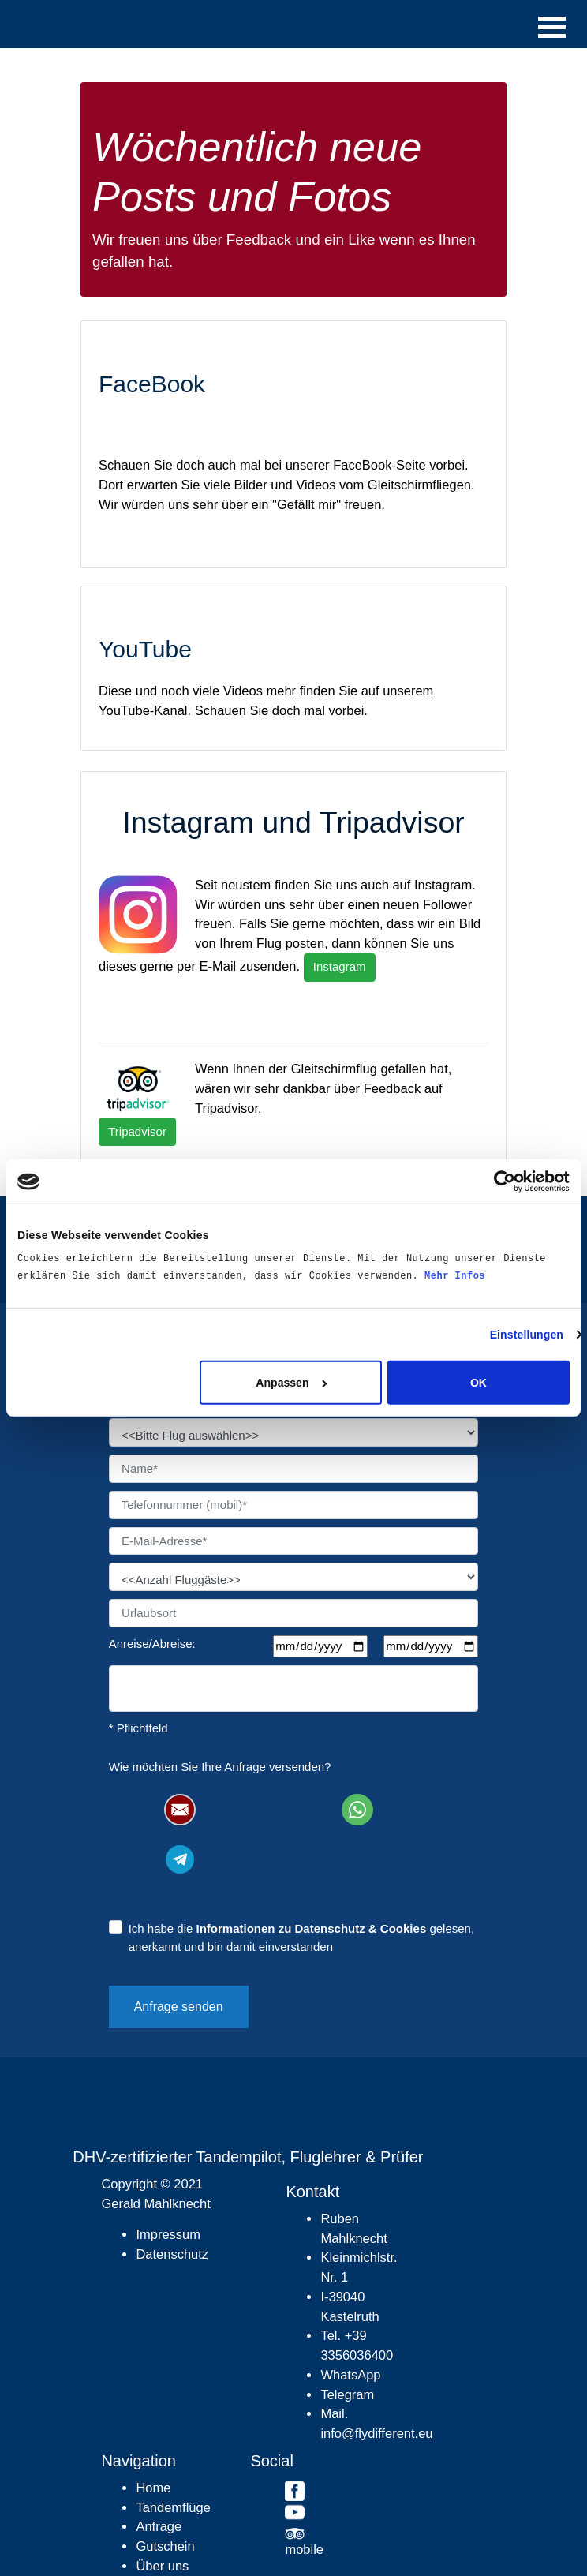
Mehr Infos (454, 1276)
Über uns (162, 2566)
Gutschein (165, 2546)
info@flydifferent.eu (376, 2433)
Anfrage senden (178, 2006)
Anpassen (291, 1382)
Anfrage (158, 2526)
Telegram (347, 2394)
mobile (304, 2549)
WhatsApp (350, 2375)
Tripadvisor (137, 1131)
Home (153, 2488)
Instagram (339, 966)
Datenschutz (172, 2254)
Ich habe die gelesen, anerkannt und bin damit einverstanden (302, 1937)
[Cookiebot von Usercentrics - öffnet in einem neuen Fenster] (501, 1181)
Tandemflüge (173, 2507)
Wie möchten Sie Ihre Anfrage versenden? (220, 1766)
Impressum (168, 2234)
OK (478, 1382)
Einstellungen (526, 1334)
